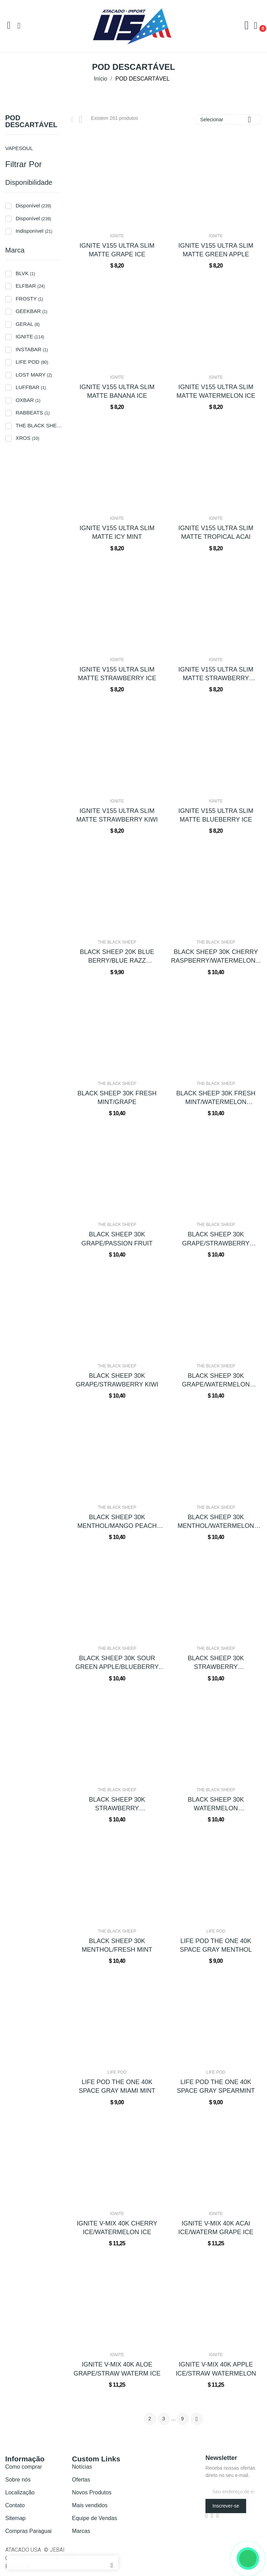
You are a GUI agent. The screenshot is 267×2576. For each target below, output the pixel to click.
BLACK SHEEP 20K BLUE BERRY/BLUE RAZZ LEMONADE (117, 956)
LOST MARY (34, 375)
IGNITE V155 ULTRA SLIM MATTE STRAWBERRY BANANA (215, 674)
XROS (27, 438)
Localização (20, 2492)
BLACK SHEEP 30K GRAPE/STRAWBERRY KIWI (117, 1380)
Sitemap (15, 2518)
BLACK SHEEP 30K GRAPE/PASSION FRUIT (117, 1238)
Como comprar (23, 2467)
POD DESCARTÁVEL (31, 121)
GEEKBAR (31, 311)
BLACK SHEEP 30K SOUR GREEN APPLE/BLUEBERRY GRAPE (117, 1663)
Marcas (81, 2531)
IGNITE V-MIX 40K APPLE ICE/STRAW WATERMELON (216, 2369)
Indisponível (34, 231)
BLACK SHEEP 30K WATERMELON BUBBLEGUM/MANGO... (216, 1804)
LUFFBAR (31, 387)
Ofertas (81, 2480)
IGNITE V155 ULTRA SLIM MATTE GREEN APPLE (215, 250)
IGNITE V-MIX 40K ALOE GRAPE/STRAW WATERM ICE (116, 2369)
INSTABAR (32, 349)
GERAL (28, 324)
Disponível (33, 205)
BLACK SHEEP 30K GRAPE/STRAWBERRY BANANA (216, 1239)
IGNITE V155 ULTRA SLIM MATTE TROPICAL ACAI (215, 532)
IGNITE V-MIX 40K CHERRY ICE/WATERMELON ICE (117, 2228)
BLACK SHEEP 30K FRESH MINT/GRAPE (117, 1097)
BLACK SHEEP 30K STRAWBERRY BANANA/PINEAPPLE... (216, 1663)
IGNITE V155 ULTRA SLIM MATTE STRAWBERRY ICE (117, 674)
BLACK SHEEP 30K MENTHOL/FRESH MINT (117, 1945)
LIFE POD (32, 362)
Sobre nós (18, 2480)
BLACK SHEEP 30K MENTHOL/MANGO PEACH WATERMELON (117, 1522)
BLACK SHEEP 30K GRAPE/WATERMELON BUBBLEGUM (216, 1380)
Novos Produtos (92, 2492)
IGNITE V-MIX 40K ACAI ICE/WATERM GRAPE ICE (215, 2228)
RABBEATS (33, 412)
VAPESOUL (19, 148)
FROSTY (29, 299)
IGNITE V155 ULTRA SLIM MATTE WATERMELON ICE (216, 391)
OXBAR (28, 400)
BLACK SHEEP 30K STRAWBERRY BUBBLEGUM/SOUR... (117, 1804)
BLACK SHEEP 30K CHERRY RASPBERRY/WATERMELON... (216, 956)
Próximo (197, 2418)
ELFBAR (30, 286)
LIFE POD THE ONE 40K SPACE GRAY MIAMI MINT (117, 2086)
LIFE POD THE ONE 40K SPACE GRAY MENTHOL (216, 1945)
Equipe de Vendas (94, 2518)
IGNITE (30, 336)
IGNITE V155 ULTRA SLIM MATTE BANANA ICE (117, 391)
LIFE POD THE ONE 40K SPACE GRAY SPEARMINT (216, 2086)
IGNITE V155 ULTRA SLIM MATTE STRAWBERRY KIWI (116, 815)
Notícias (82, 2467)
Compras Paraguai (28, 2531)
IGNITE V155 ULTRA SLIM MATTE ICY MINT (117, 532)
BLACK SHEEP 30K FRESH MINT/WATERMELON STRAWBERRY (216, 1098)
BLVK (25, 273)
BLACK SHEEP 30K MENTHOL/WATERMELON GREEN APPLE (216, 1522)
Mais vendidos (89, 2505)
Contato (15, 2505)
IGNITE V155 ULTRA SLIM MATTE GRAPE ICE (117, 250)
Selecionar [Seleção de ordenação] (228, 119)
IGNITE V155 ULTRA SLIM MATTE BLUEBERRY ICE (215, 815)
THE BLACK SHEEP (40, 425)
